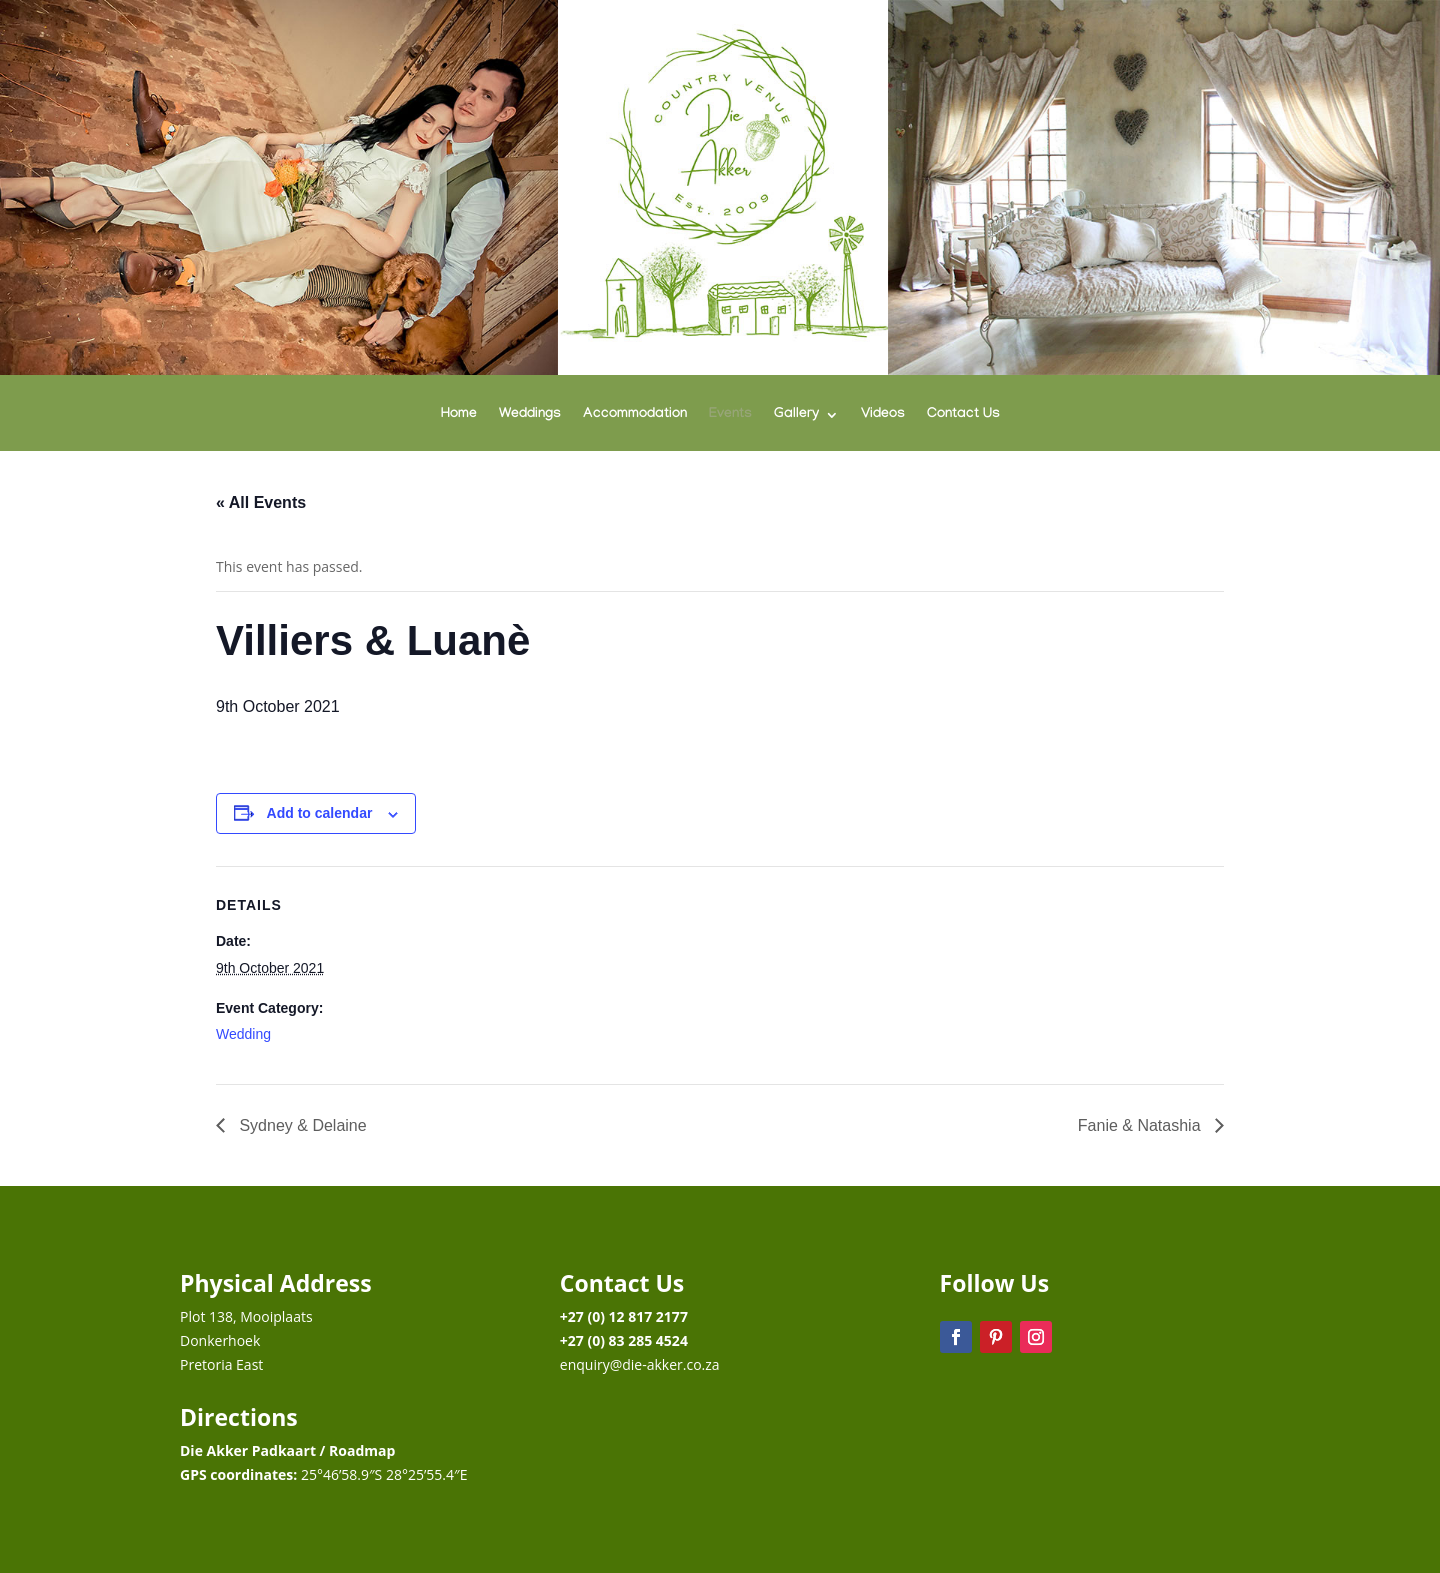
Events (730, 415)
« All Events (261, 502)
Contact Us (963, 415)
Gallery (796, 415)
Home (459, 415)
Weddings (530, 415)
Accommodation (635, 415)
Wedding (243, 1034)
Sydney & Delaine (301, 1125)
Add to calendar (320, 813)
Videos (883, 415)
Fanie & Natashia (1141, 1125)
